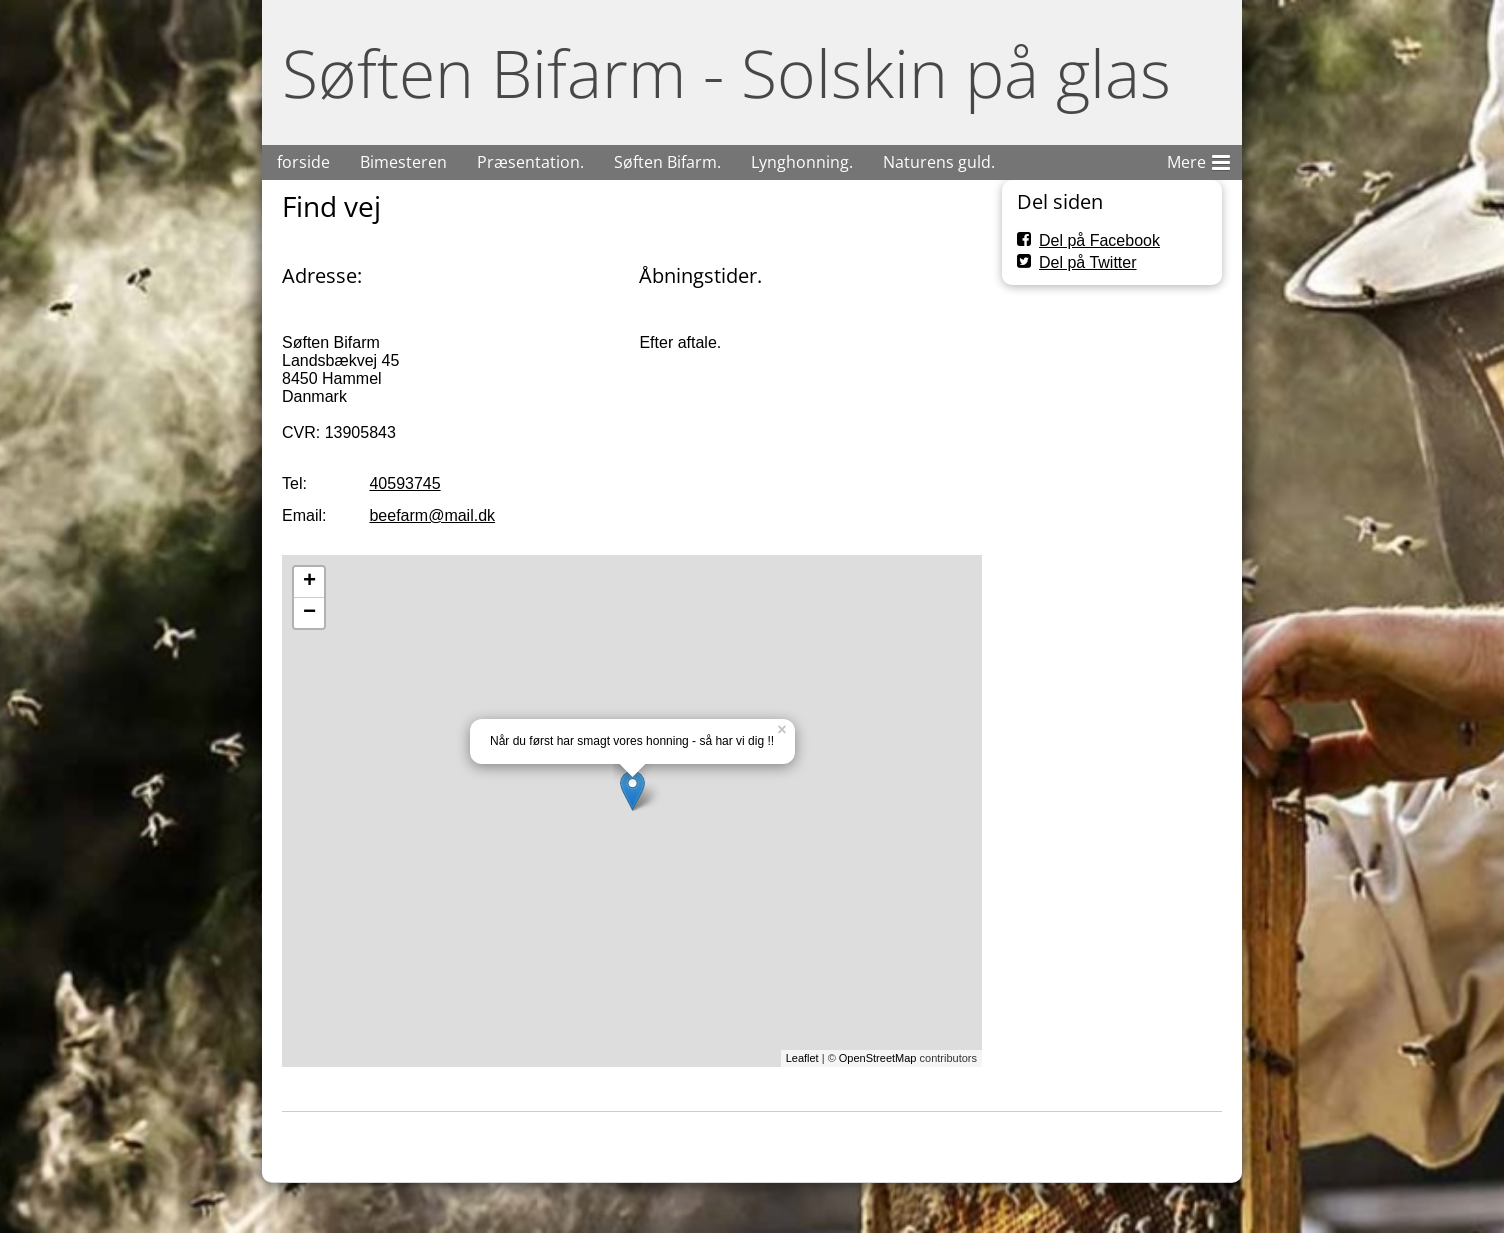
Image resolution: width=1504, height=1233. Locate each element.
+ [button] (309, 582)
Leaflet (802, 1058)
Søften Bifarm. (667, 162)
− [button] (309, 613)
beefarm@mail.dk (432, 515)
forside (303, 162)
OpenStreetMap (878, 1058)
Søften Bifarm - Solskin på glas (726, 72)
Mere (1198, 159)
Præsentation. (530, 162)
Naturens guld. (939, 162)
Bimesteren (403, 162)
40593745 (404, 483)
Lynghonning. (802, 162)
